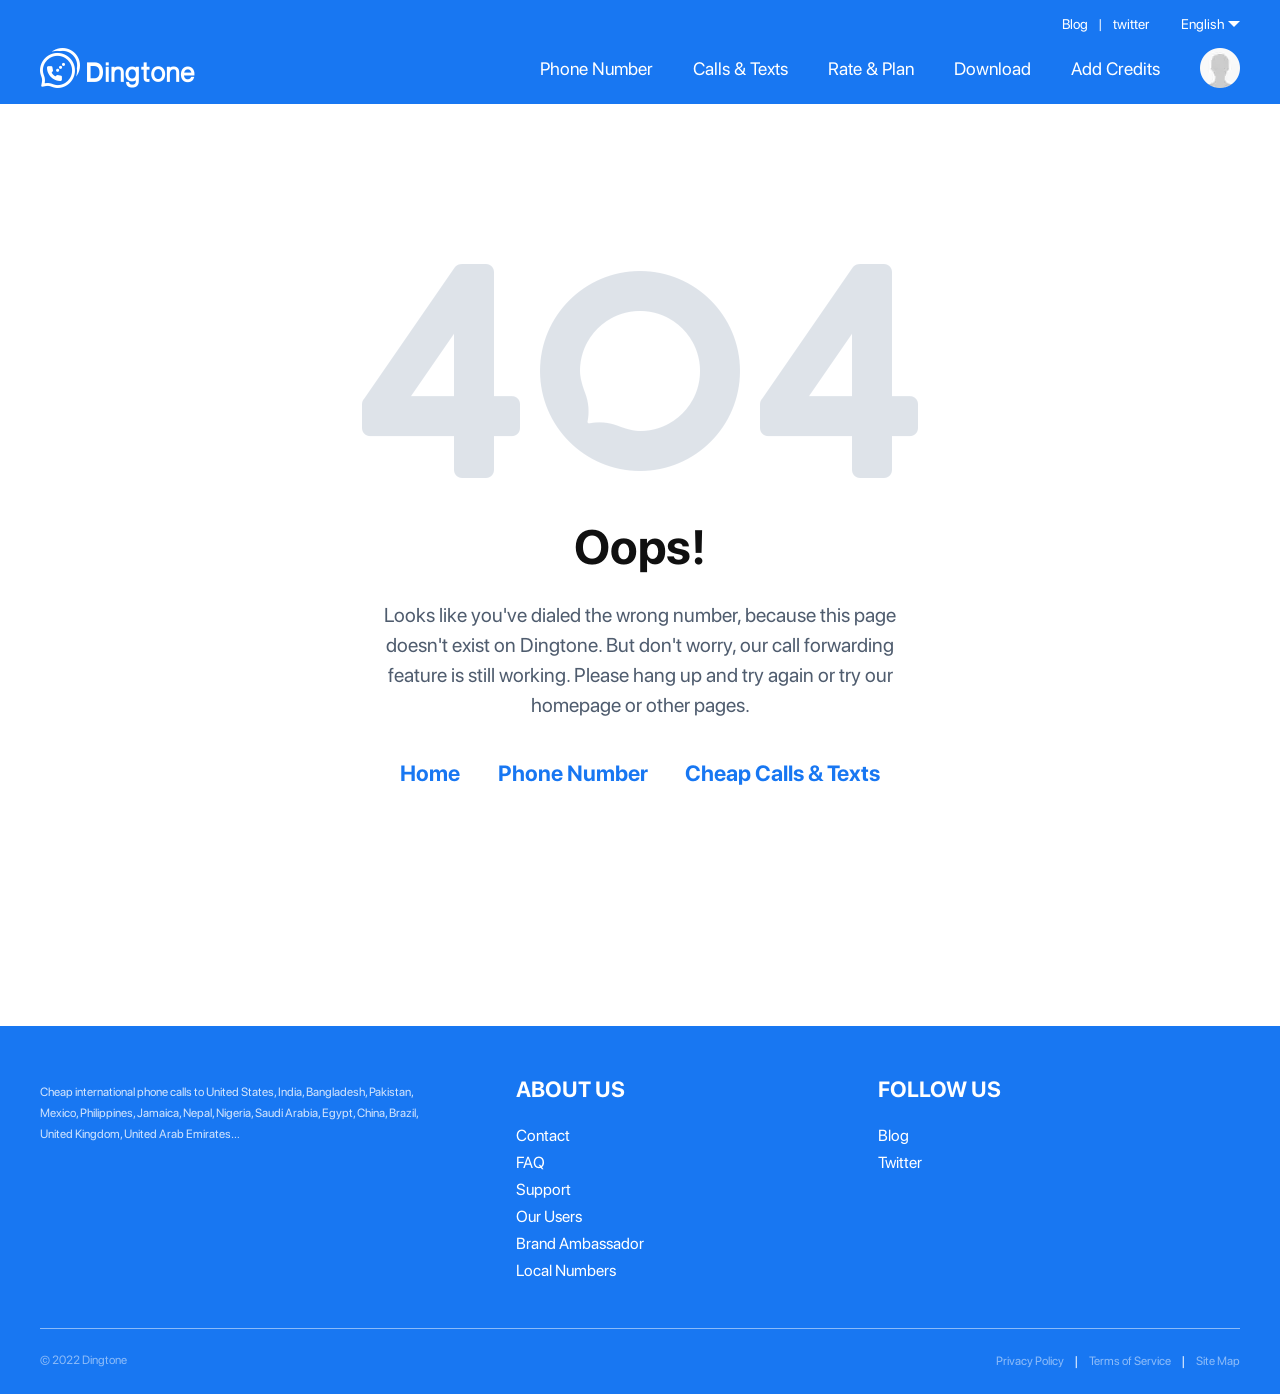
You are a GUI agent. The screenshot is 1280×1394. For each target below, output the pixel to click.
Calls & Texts (740, 68)
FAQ (530, 1162)
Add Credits (1115, 68)
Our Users (549, 1216)
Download (992, 68)
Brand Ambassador (580, 1243)
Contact (543, 1135)
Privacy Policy (1030, 1361)
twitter (1131, 24)
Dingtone (104, 1360)
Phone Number (596, 68)
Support (543, 1189)
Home (430, 773)
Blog (1075, 24)
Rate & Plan (871, 68)
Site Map (1218, 1361)
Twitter (900, 1162)
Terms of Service (1130, 1361)
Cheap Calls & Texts (782, 773)
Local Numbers (566, 1270)
